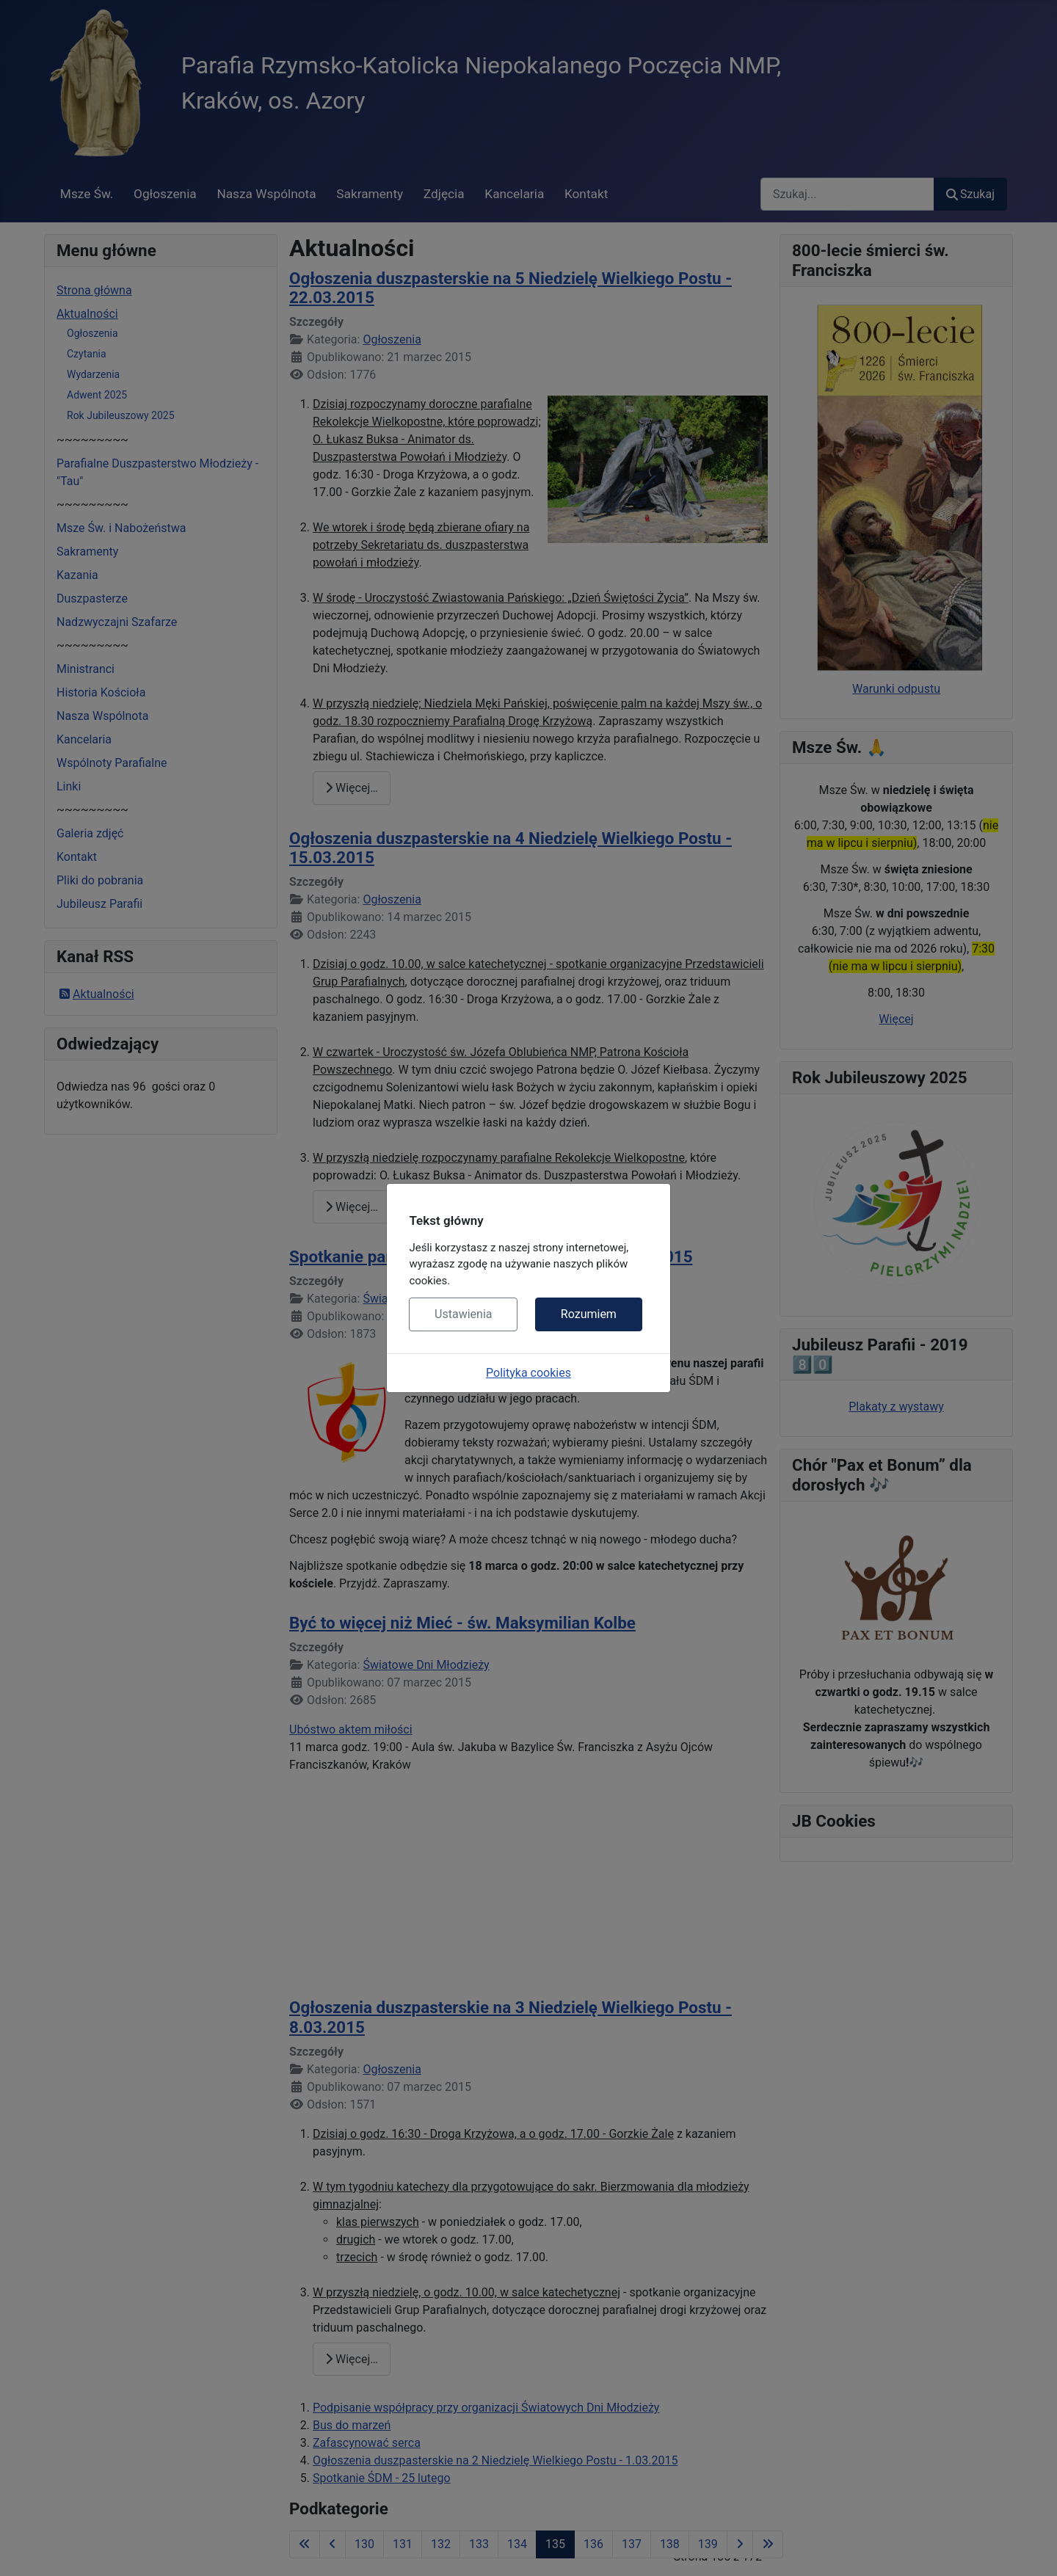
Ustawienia (463, 1314)
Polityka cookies (528, 1373)
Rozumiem (589, 1314)
